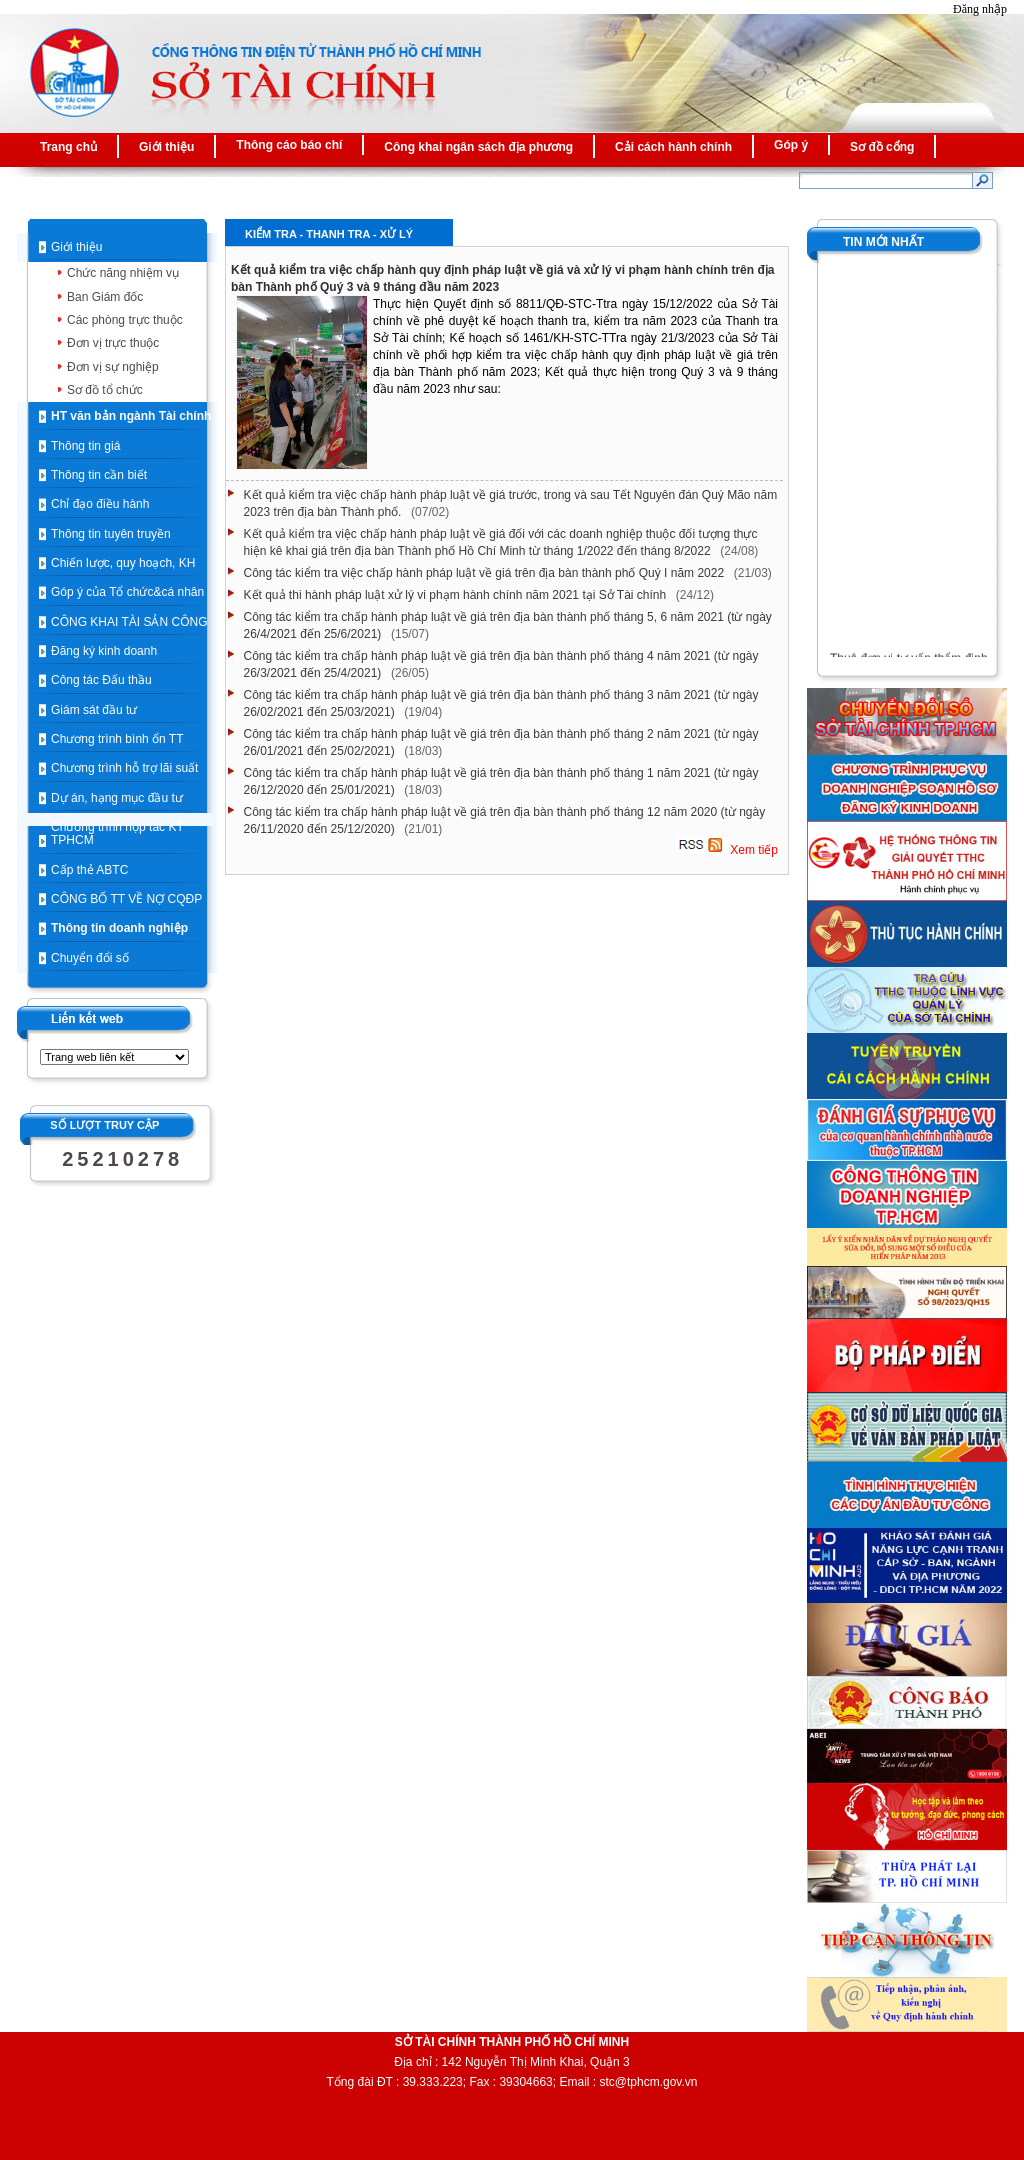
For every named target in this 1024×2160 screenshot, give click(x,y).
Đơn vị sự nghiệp (113, 367)
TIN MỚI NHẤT (883, 242)
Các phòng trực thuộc (125, 320)
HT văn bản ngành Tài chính (131, 416)
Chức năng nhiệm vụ (123, 273)
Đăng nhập (980, 9)
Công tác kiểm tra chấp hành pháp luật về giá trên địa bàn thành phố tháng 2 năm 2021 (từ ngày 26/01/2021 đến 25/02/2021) (501, 742)
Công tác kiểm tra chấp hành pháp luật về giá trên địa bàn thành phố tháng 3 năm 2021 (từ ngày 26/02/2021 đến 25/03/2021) (501, 703)
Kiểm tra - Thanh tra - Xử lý (329, 234)
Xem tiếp (752, 851)
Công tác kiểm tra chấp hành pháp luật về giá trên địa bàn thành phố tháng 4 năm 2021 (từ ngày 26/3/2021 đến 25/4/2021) (501, 664)
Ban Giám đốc (105, 297)
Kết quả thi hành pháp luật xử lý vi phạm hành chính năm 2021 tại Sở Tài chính (457, 595)
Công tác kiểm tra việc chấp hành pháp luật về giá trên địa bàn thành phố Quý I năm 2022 (486, 573)
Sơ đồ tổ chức (105, 390)
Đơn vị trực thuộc (113, 343)
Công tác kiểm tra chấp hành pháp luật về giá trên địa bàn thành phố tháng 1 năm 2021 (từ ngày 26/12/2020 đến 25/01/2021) (501, 781)
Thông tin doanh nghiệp (119, 928)
